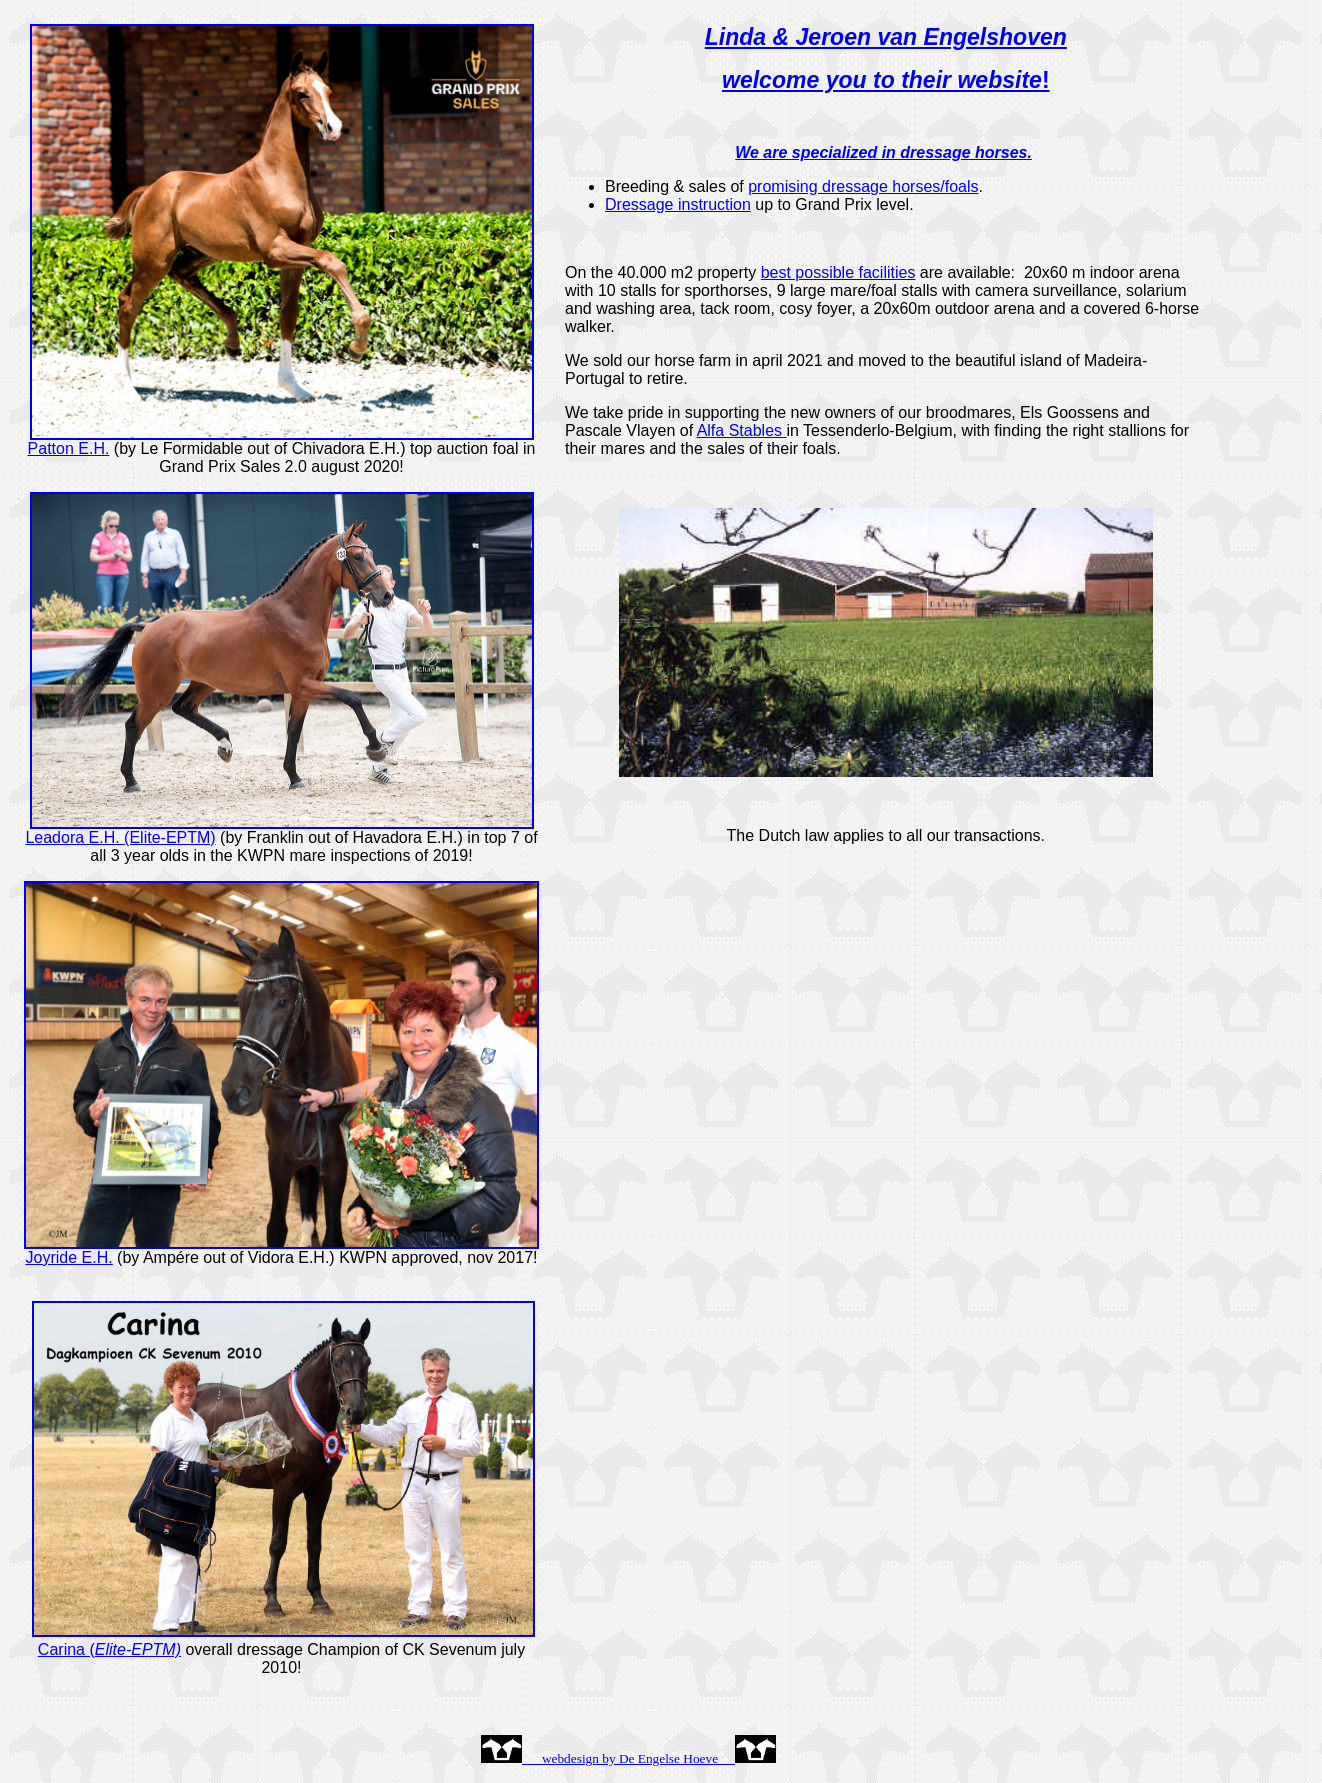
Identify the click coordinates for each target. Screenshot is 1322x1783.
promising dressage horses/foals (863, 186)
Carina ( (109, 1649)
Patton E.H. (69, 448)
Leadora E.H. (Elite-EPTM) (120, 837)
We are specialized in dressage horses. (883, 152)
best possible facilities (838, 272)
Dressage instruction (678, 204)
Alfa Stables (739, 430)
